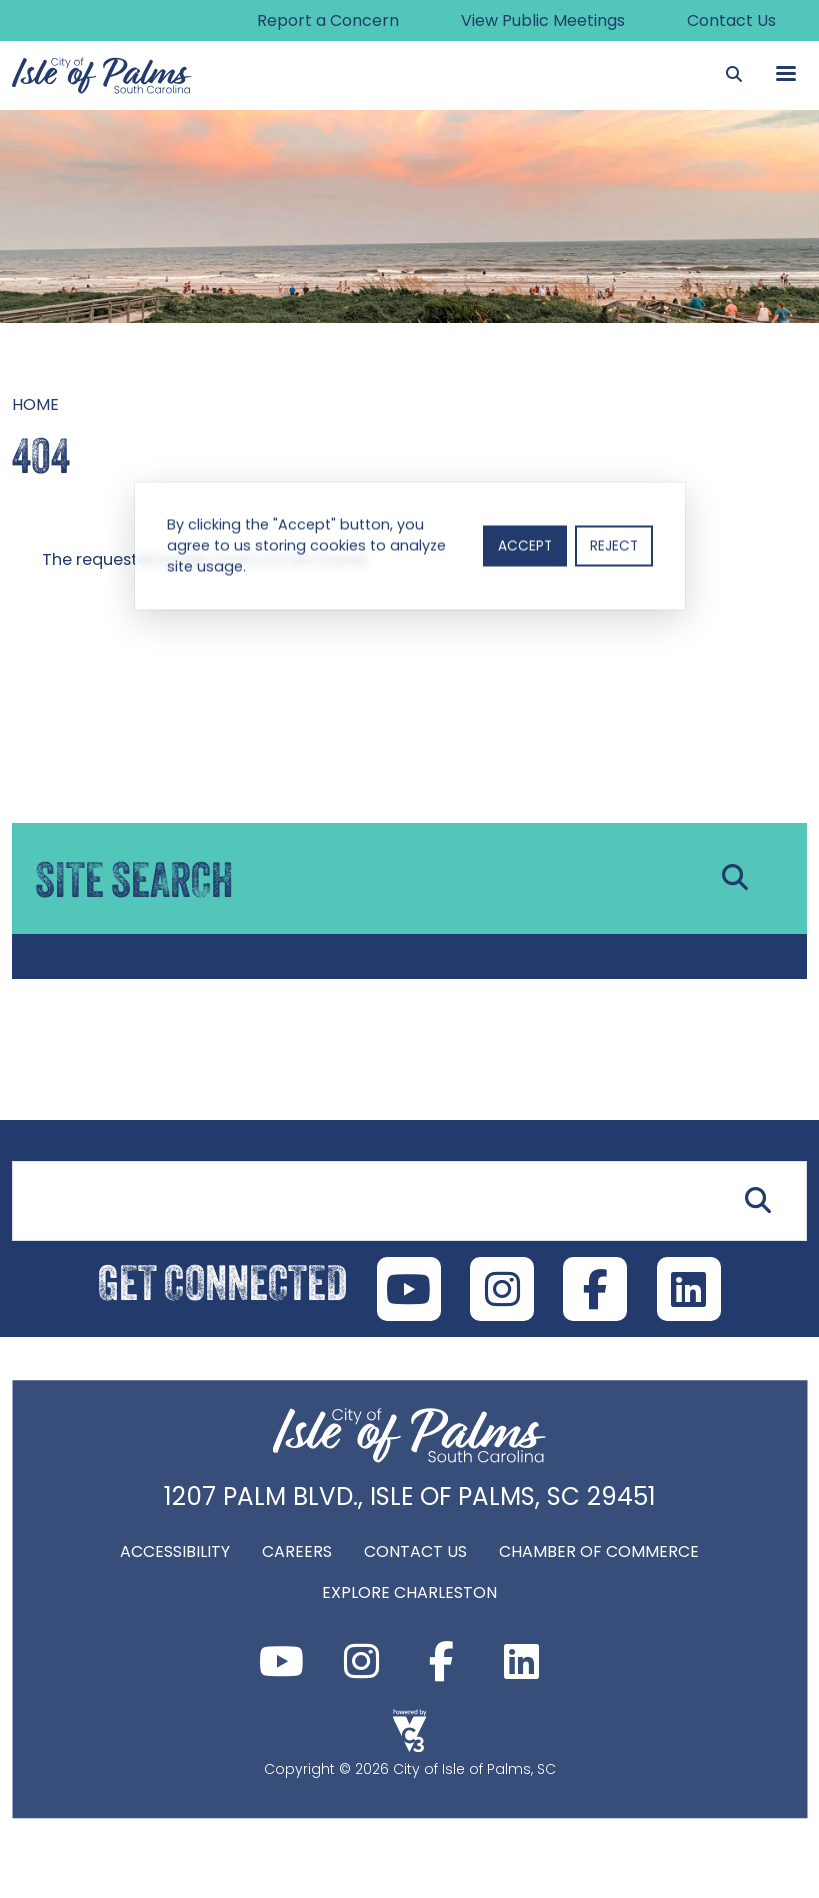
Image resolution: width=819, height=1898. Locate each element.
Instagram (362, 1662)
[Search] (734, 75)
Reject (614, 546)
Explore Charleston (409, 1593)
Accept (525, 546)
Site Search (54, 1150)
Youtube (282, 1662)
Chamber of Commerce (599, 1552)
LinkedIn (690, 1290)
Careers (297, 1552)
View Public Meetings (542, 20)
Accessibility (175, 1552)
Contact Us (731, 20)
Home (35, 404)
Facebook (442, 1662)
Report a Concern (326, 20)
